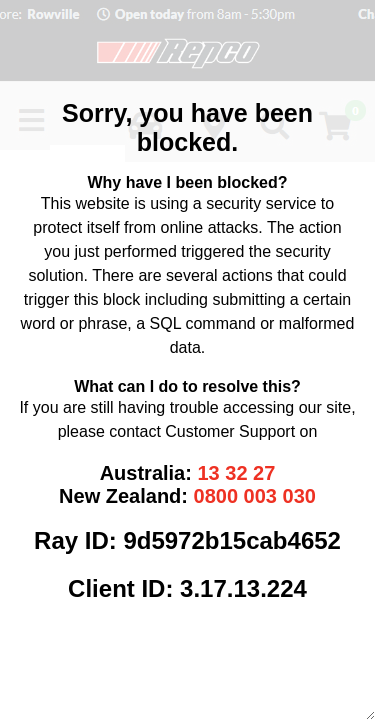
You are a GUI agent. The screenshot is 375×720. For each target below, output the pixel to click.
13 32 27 (236, 473)
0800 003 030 (255, 496)
